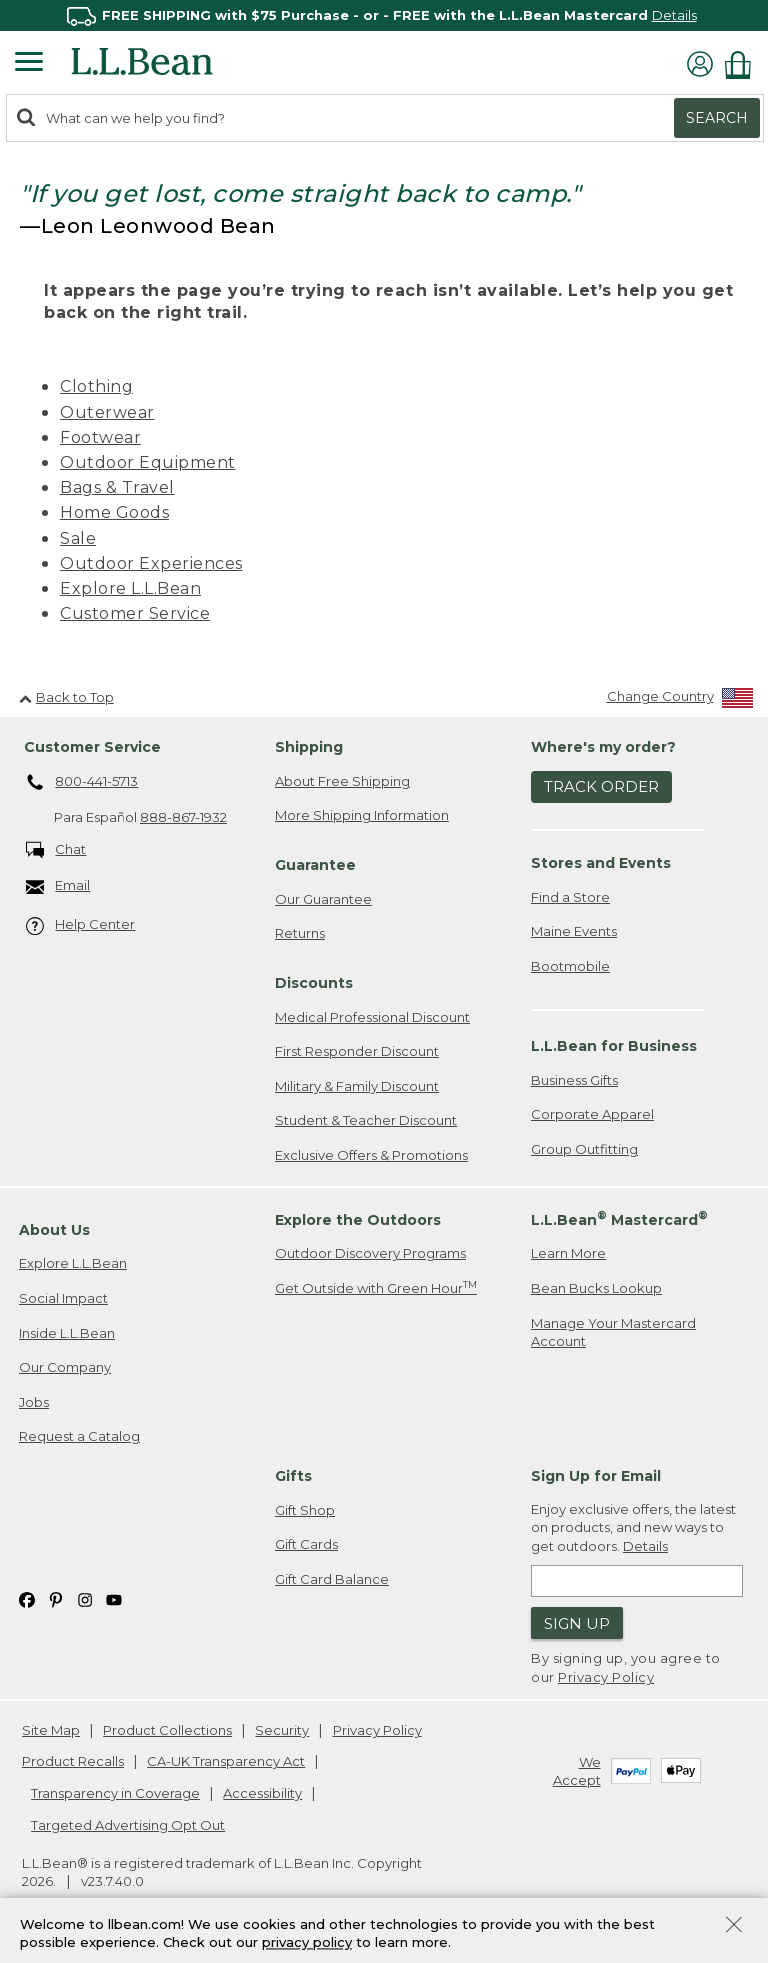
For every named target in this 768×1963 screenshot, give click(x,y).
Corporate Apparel (592, 1114)
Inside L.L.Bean (67, 1333)
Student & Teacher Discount (366, 1120)
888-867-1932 (183, 817)
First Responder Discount (357, 1051)
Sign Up (577, 1623)
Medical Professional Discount (372, 1017)
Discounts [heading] (314, 983)
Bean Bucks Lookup (596, 1288)
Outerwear (107, 412)
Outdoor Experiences (151, 563)
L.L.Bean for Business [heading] (614, 1046)
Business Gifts (574, 1080)
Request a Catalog (79, 1436)
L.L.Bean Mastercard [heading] (619, 1218)
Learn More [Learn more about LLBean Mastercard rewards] (568, 1253)
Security (282, 1730)
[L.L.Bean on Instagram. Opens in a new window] (85, 1598)
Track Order (601, 786)
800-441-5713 (82, 783)
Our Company (65, 1367)
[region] (384, 15)
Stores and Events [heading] (601, 863)
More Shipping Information (362, 815)
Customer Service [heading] (92, 747)
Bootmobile (570, 966)
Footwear (100, 437)
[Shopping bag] (743, 64)
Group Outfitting (584, 1149)
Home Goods (114, 512)
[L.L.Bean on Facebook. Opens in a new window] (27, 1598)
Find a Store (570, 897)
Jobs (34, 1402)
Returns (300, 933)
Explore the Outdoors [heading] (358, 1220)
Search (717, 118)
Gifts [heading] (293, 1476)
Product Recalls (73, 1761)
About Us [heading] (54, 1230)
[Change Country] (680, 700)
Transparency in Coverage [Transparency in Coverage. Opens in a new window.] (115, 1793)
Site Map (51, 1730)
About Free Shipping (342, 781)
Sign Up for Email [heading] (596, 1476)
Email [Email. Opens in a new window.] (58, 886)
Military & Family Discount (357, 1086)
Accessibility (262, 1793)
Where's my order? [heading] (603, 747)
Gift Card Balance (332, 1579)
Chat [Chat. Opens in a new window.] (56, 850)
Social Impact (63, 1298)
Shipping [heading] (309, 747)
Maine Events (574, 931)
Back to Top (66, 697)
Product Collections (167, 1730)
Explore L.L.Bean (130, 588)
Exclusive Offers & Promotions (371, 1155)
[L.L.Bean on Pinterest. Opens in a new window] (56, 1598)
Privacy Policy (606, 1677)
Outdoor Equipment (148, 462)
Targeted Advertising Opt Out (128, 1825)
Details (674, 15)
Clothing (96, 386)
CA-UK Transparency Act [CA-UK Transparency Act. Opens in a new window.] (226, 1761)
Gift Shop (305, 1510)
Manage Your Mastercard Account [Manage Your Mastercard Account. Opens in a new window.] (613, 1332)
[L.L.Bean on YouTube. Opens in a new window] (114, 1598)
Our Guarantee (323, 899)
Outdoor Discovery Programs (370, 1253)
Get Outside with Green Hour (376, 1287)
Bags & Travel (117, 487)
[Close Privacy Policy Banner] (734, 1926)
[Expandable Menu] (29, 64)
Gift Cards (306, 1544)
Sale (78, 538)
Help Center (81, 925)
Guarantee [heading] (315, 865)
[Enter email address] (637, 1581)
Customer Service (135, 613)
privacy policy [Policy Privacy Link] (307, 1943)
